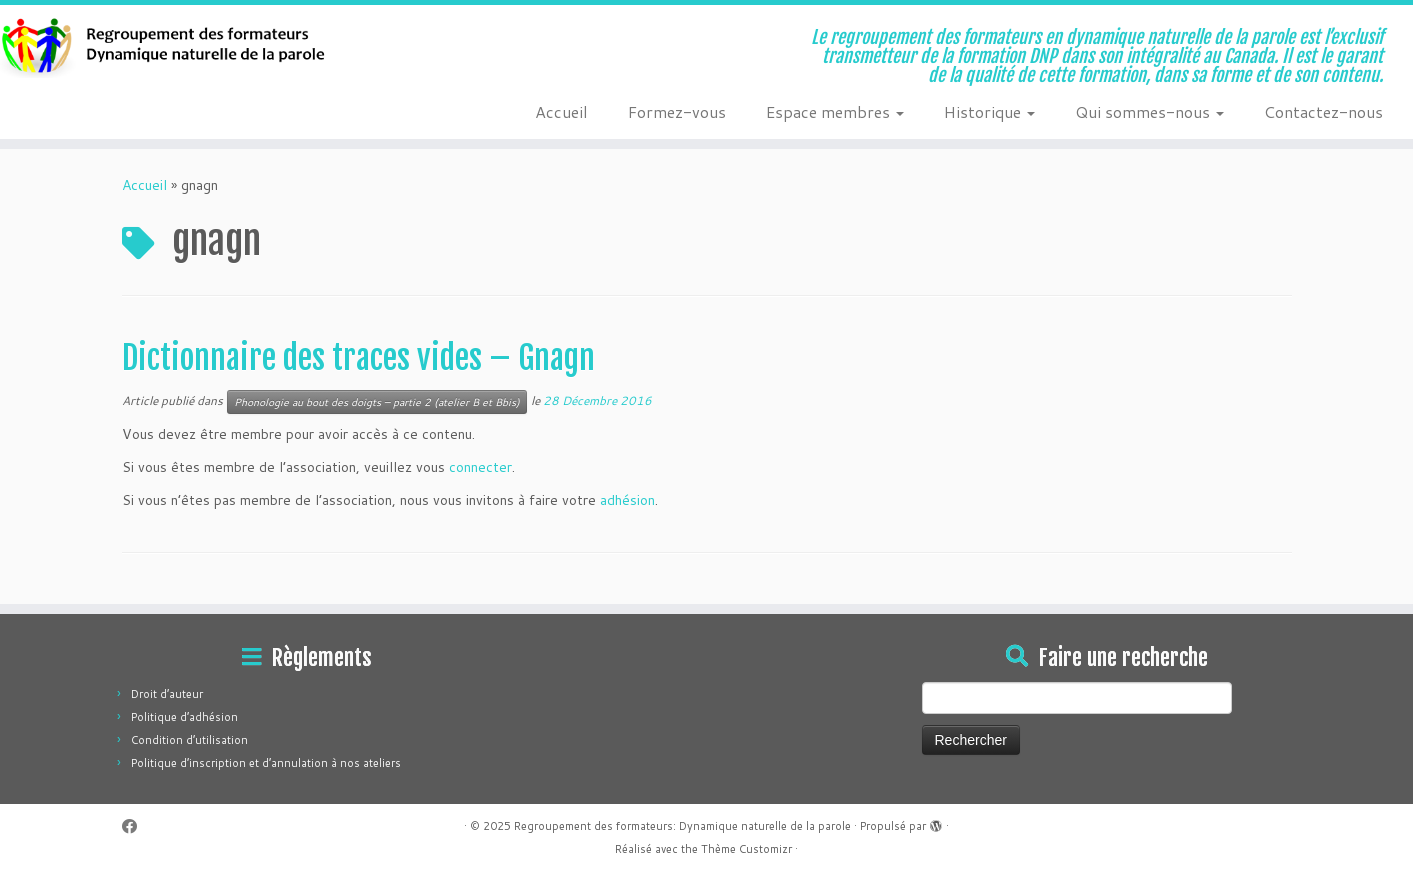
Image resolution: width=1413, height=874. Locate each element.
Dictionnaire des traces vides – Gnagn (358, 358)
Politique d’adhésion (184, 717)
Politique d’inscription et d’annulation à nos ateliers (266, 763)
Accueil (561, 111)
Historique (989, 111)
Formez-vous (677, 111)
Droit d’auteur (167, 694)
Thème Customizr (746, 849)
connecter (480, 467)
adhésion (627, 500)
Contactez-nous (1323, 111)
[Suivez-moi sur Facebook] (136, 826)
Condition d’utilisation (189, 740)
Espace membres (835, 111)
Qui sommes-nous (1149, 111)
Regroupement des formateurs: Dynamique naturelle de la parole (682, 826)
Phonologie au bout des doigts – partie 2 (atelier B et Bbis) (377, 402)
